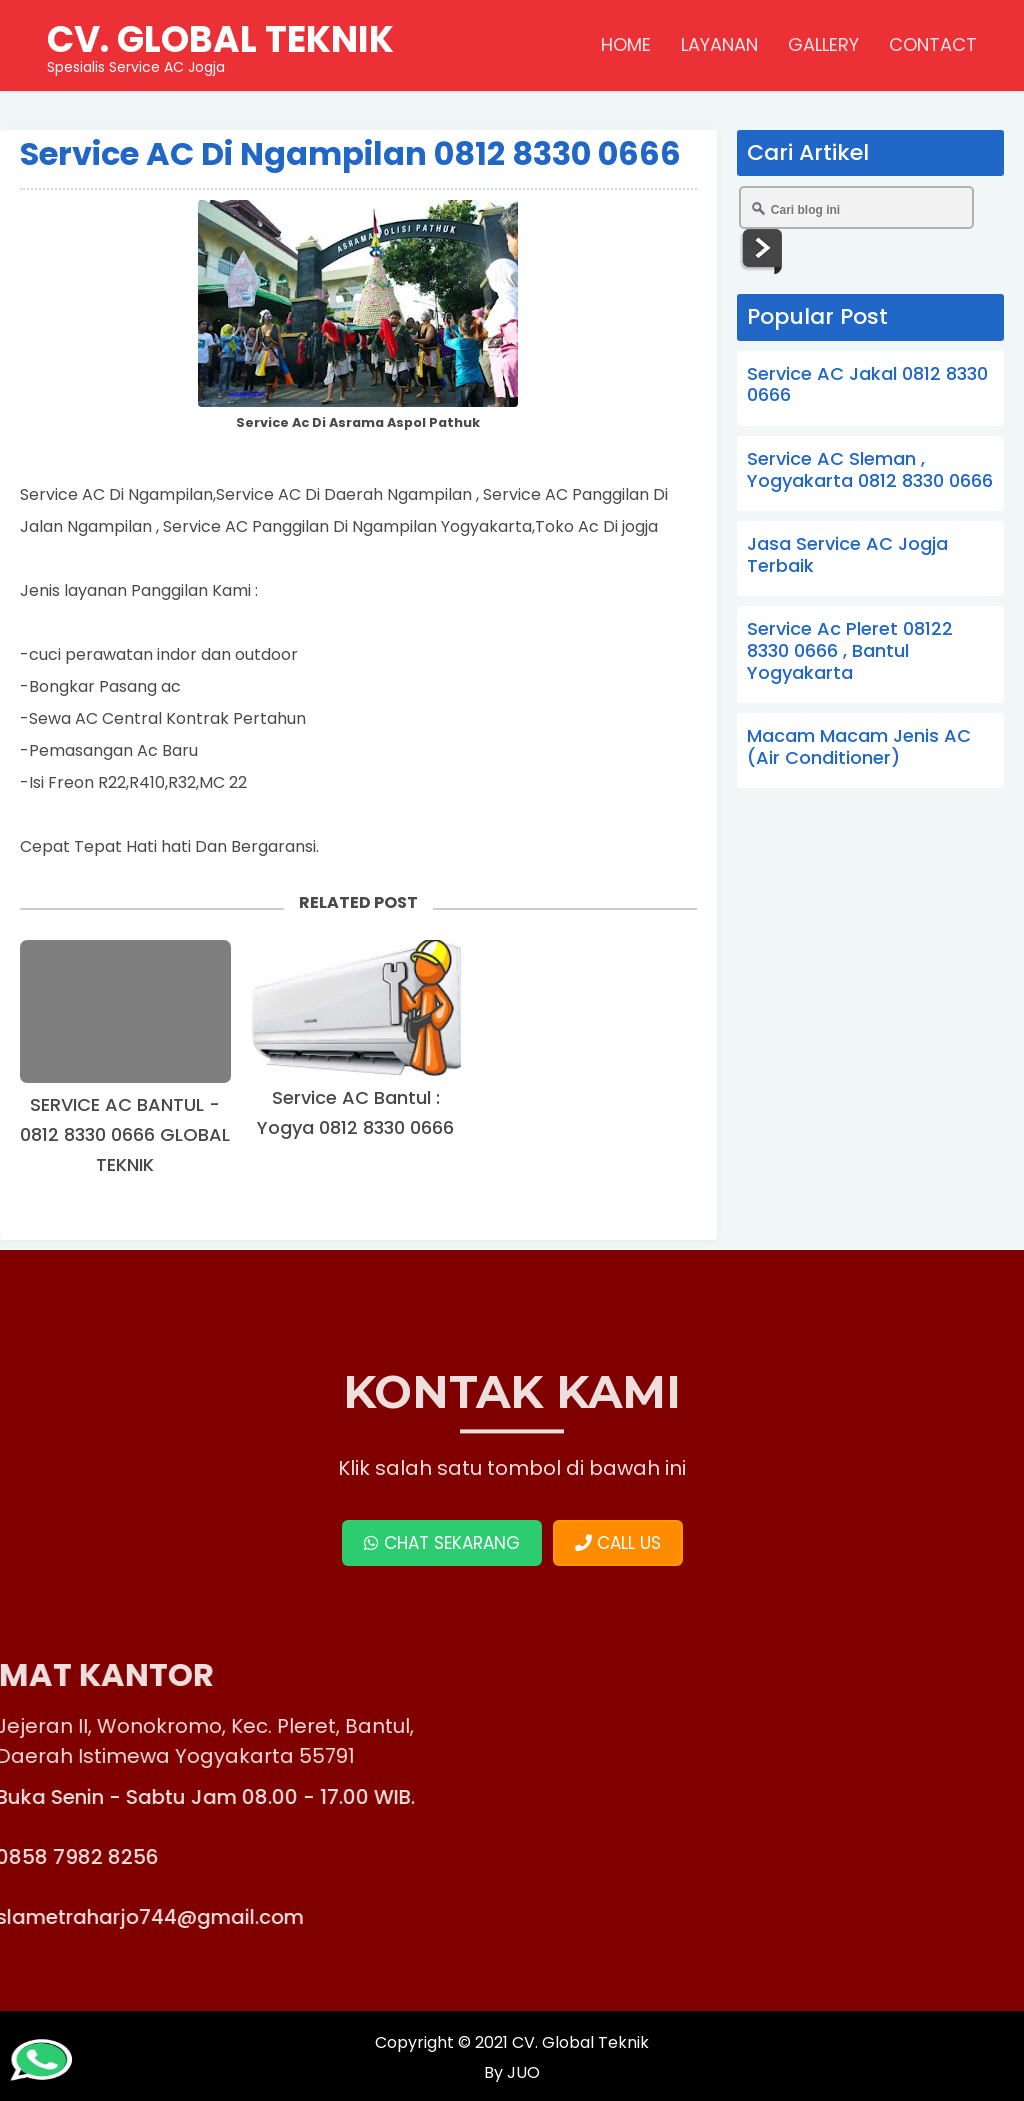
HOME (626, 44)
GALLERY (823, 44)
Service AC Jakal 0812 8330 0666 (867, 384)
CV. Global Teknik (580, 2042)
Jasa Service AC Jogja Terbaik (847, 554)
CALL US (618, 1543)
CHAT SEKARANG (442, 1543)
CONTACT (933, 44)
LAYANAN (719, 44)
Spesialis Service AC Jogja (220, 45)
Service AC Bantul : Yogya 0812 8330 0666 (355, 1112)
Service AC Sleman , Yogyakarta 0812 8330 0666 (870, 469)
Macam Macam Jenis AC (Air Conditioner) (859, 746)
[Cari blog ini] (856, 207)
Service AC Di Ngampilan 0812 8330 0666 (350, 153)
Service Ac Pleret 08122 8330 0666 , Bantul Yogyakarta (850, 650)
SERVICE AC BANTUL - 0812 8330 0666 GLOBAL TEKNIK (125, 1134)
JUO (521, 2072)
